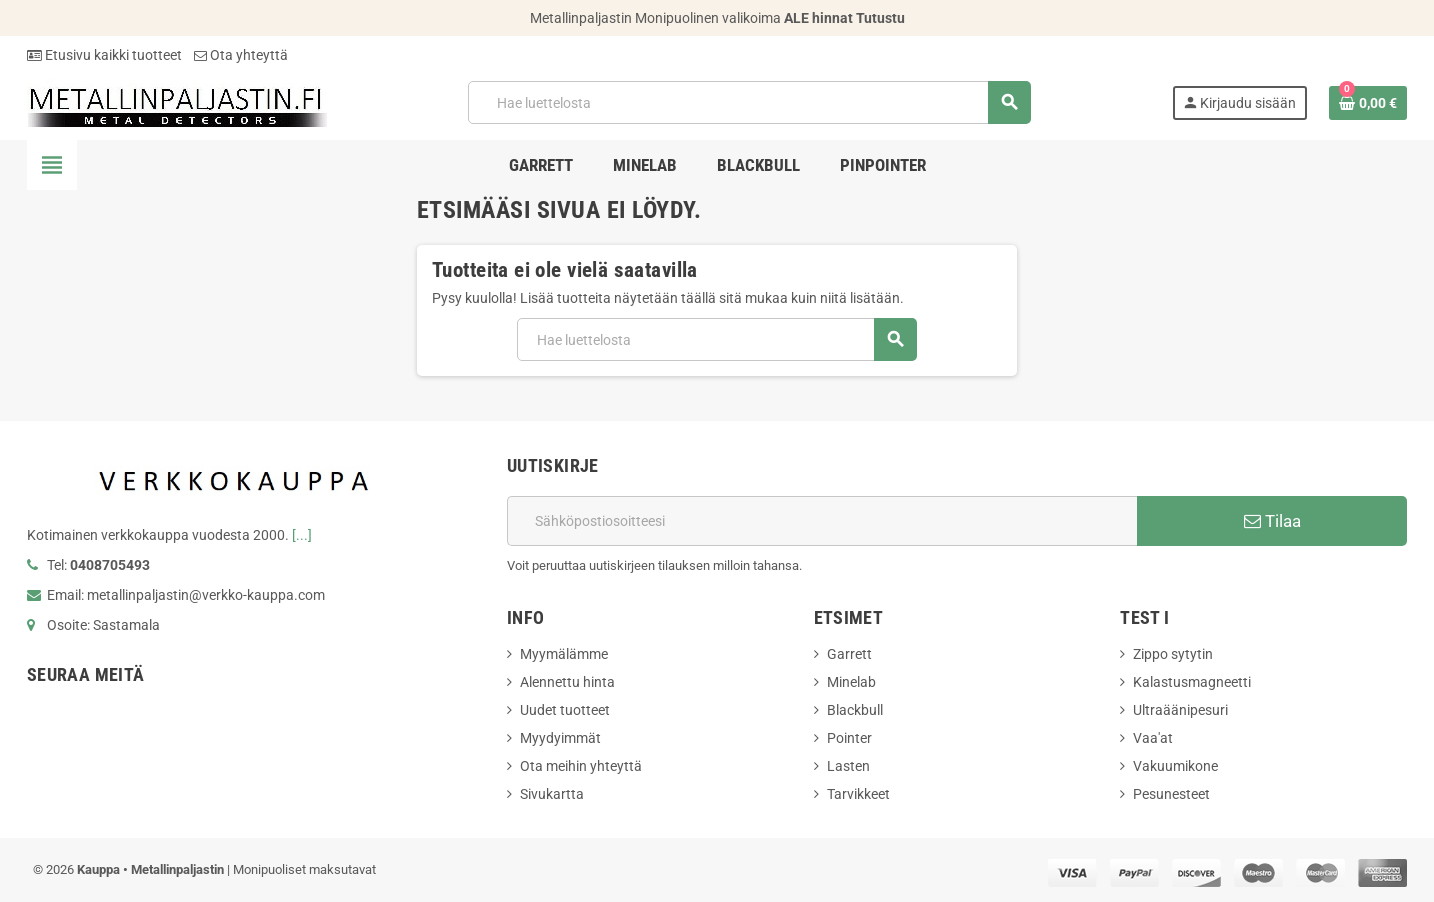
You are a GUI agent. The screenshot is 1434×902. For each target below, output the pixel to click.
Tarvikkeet (858, 794)
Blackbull (855, 710)
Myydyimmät (560, 738)
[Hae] (749, 102)
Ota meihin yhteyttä (581, 766)
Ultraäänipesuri (1180, 710)
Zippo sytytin (1173, 654)
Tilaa (1272, 521)
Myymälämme (564, 654)
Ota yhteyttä (241, 55)
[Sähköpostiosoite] (822, 521)
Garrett (849, 654)
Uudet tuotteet (565, 710)
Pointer (849, 738)
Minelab (851, 682)
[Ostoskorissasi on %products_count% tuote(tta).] (1368, 103)
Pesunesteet (1171, 794)
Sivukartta (552, 794)
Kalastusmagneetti (1192, 682)
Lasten (848, 766)
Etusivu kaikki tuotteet (104, 55)
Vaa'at (1153, 738)
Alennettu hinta (567, 682)
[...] (302, 535)
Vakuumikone (1175, 766)
